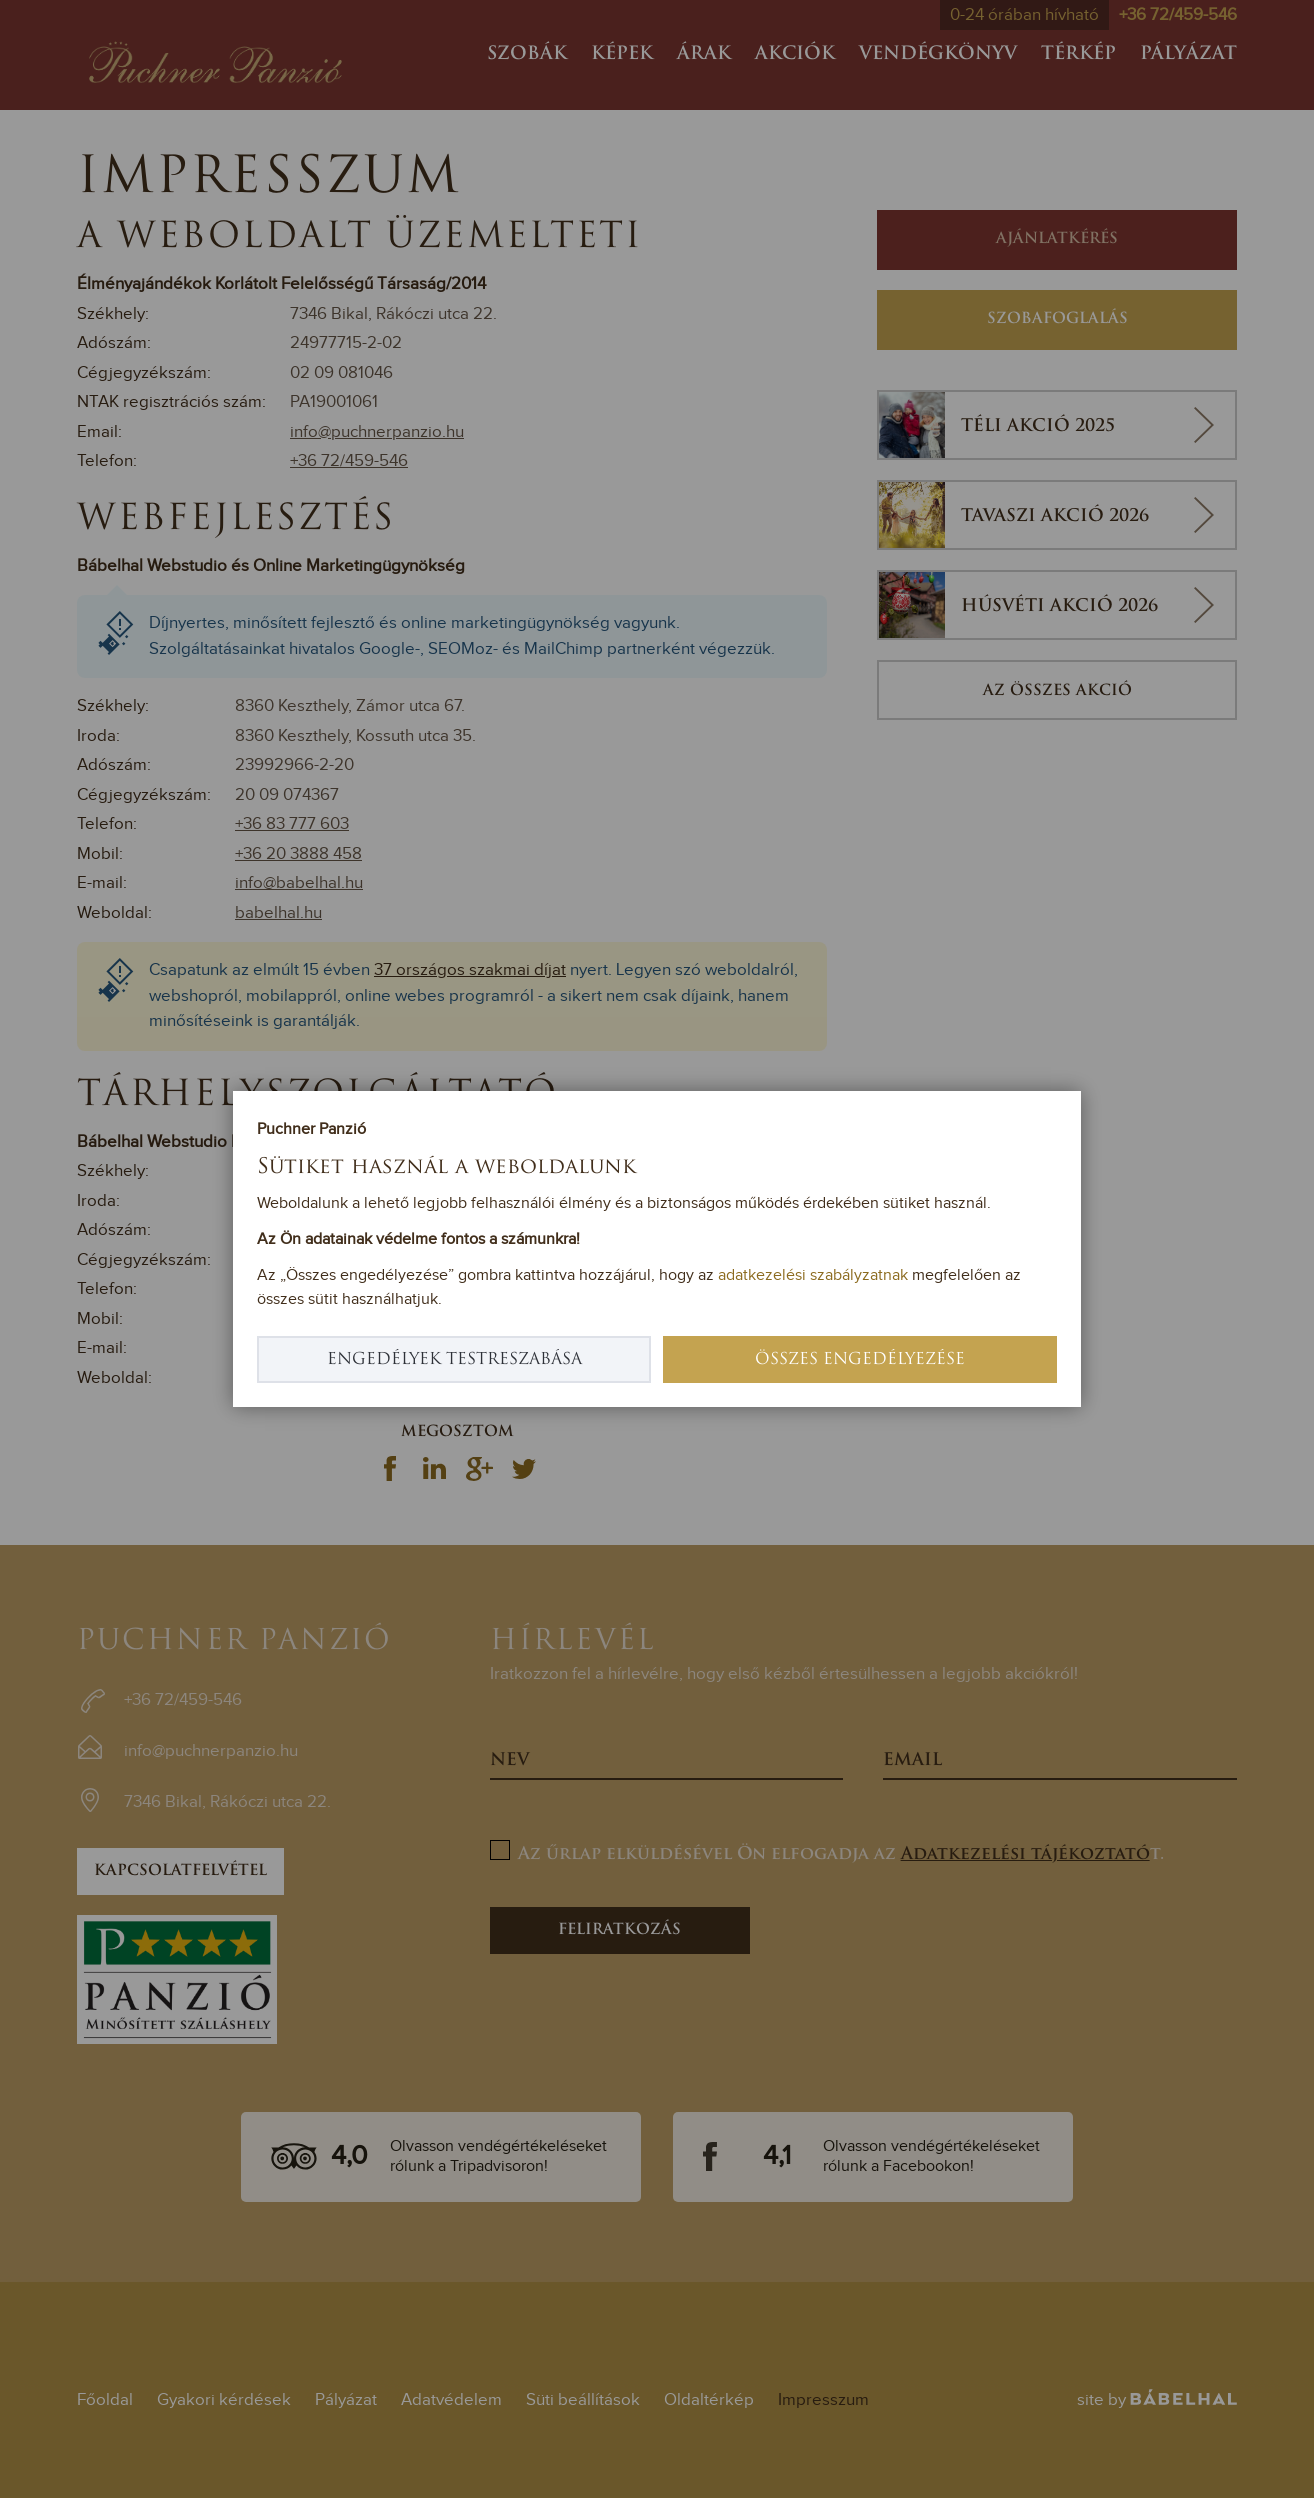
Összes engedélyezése (860, 1360)
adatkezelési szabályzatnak (813, 1275)
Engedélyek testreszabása (454, 1360)
